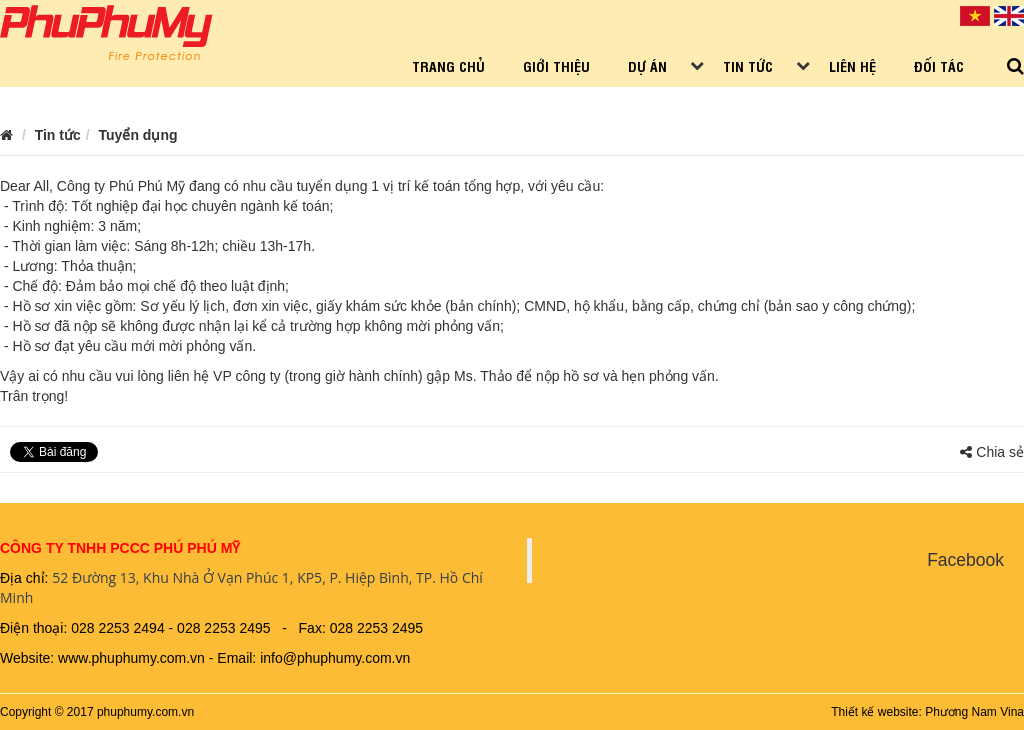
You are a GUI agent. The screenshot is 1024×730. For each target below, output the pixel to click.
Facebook (965, 560)
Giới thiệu (556, 65)
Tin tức (748, 65)
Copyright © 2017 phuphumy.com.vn (97, 712)
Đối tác (939, 65)
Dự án (647, 65)
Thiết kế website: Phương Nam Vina (927, 712)
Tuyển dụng (138, 135)
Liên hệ (852, 65)
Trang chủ (448, 65)
